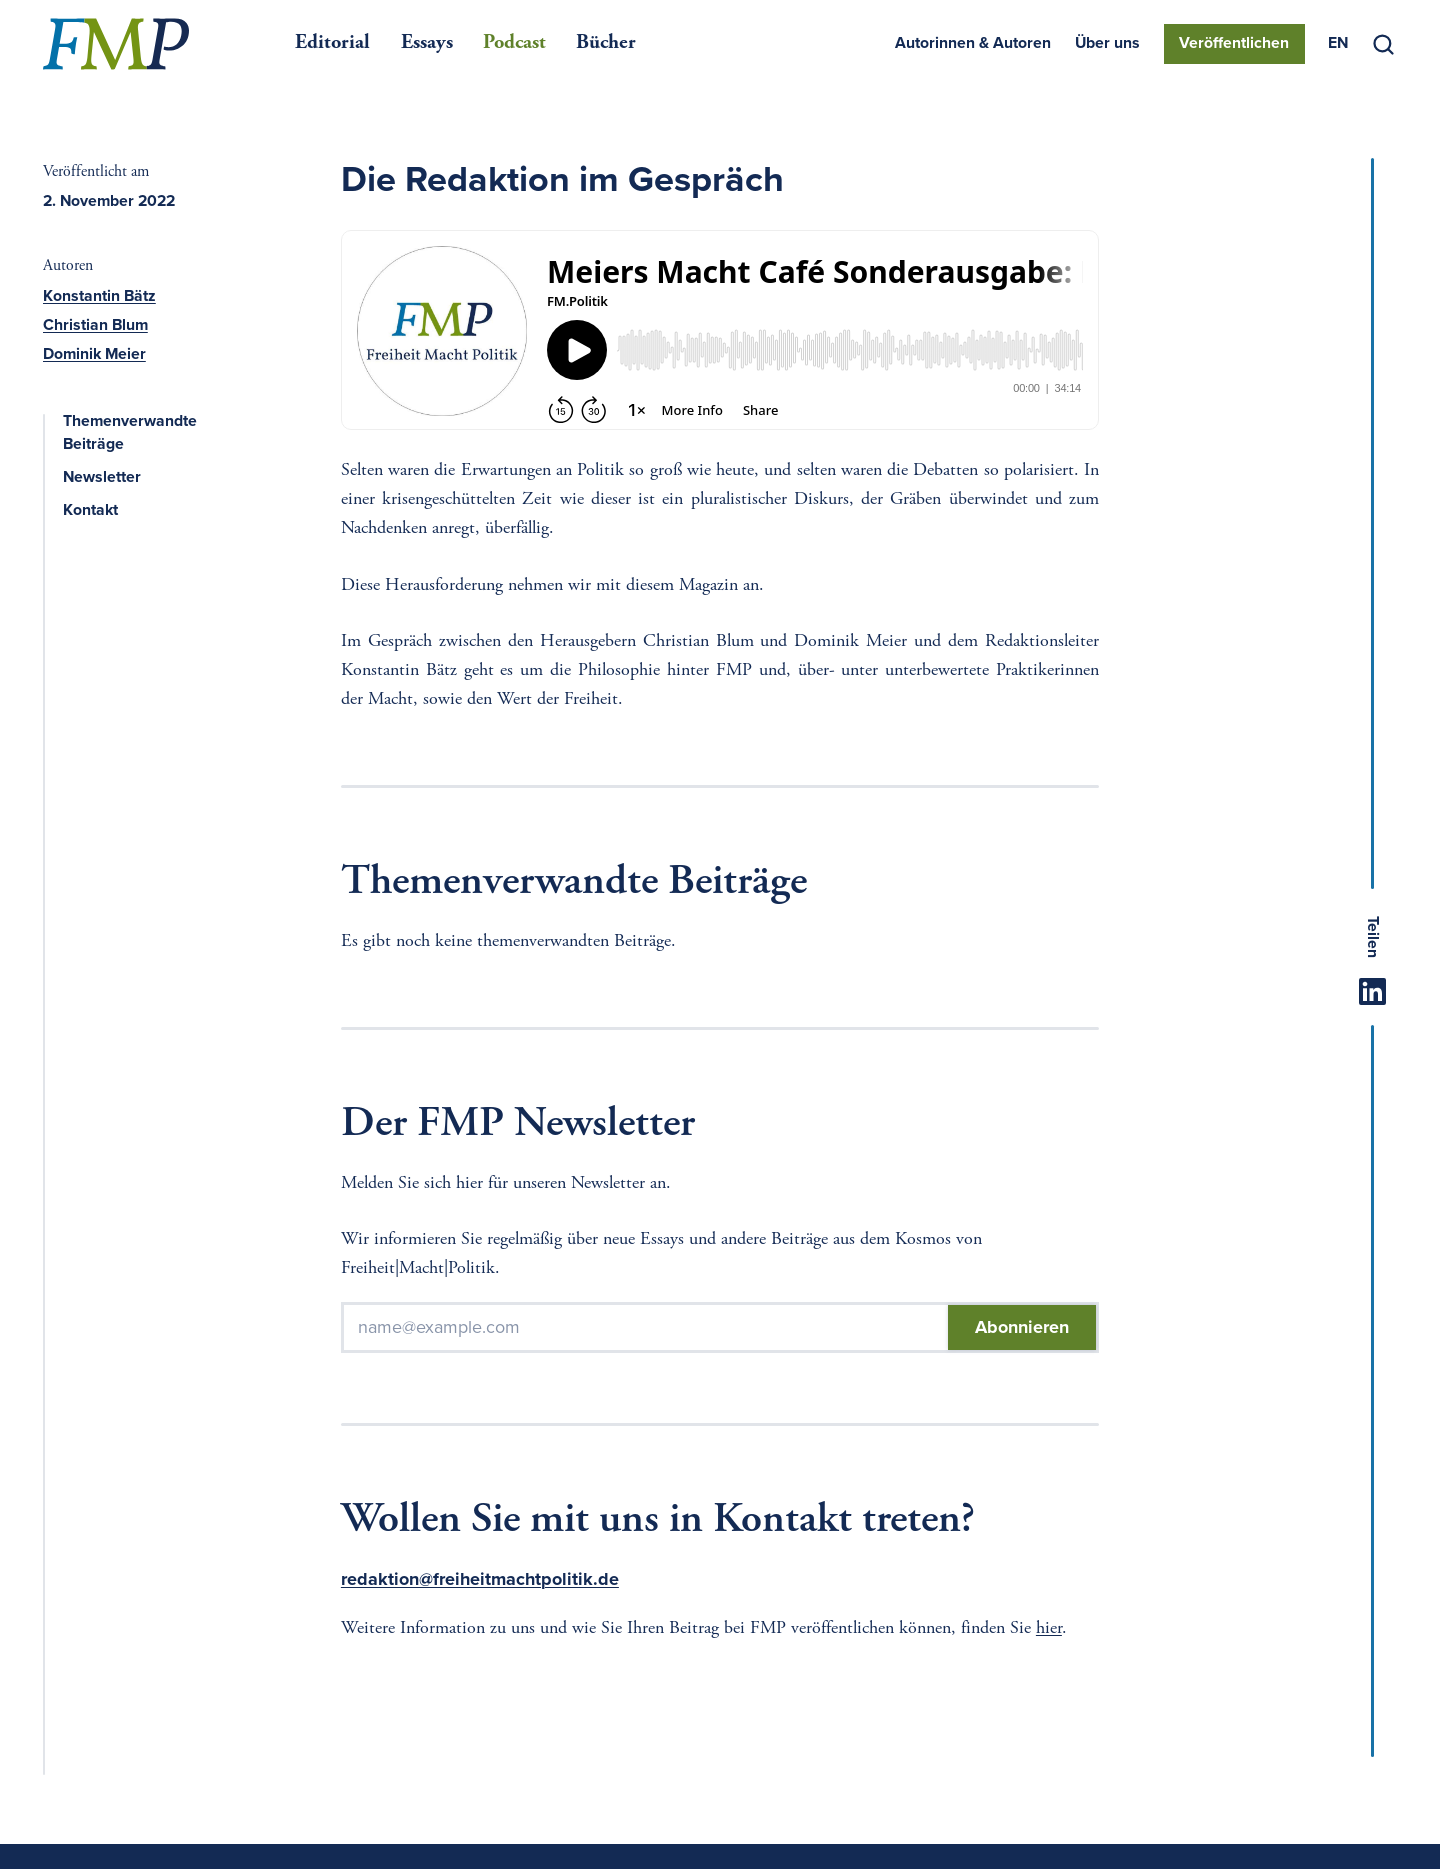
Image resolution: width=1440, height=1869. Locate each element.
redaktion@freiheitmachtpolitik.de (480, 1579)
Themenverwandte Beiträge (157, 433)
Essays (427, 43)
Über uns (1107, 43)
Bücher (606, 43)
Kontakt (102, 510)
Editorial (332, 43)
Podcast (514, 43)
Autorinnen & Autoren (973, 43)
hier (1049, 1629)
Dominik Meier (94, 354)
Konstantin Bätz (99, 296)
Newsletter (113, 477)
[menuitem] (1338, 44)
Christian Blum (95, 325)
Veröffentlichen (1234, 43)
